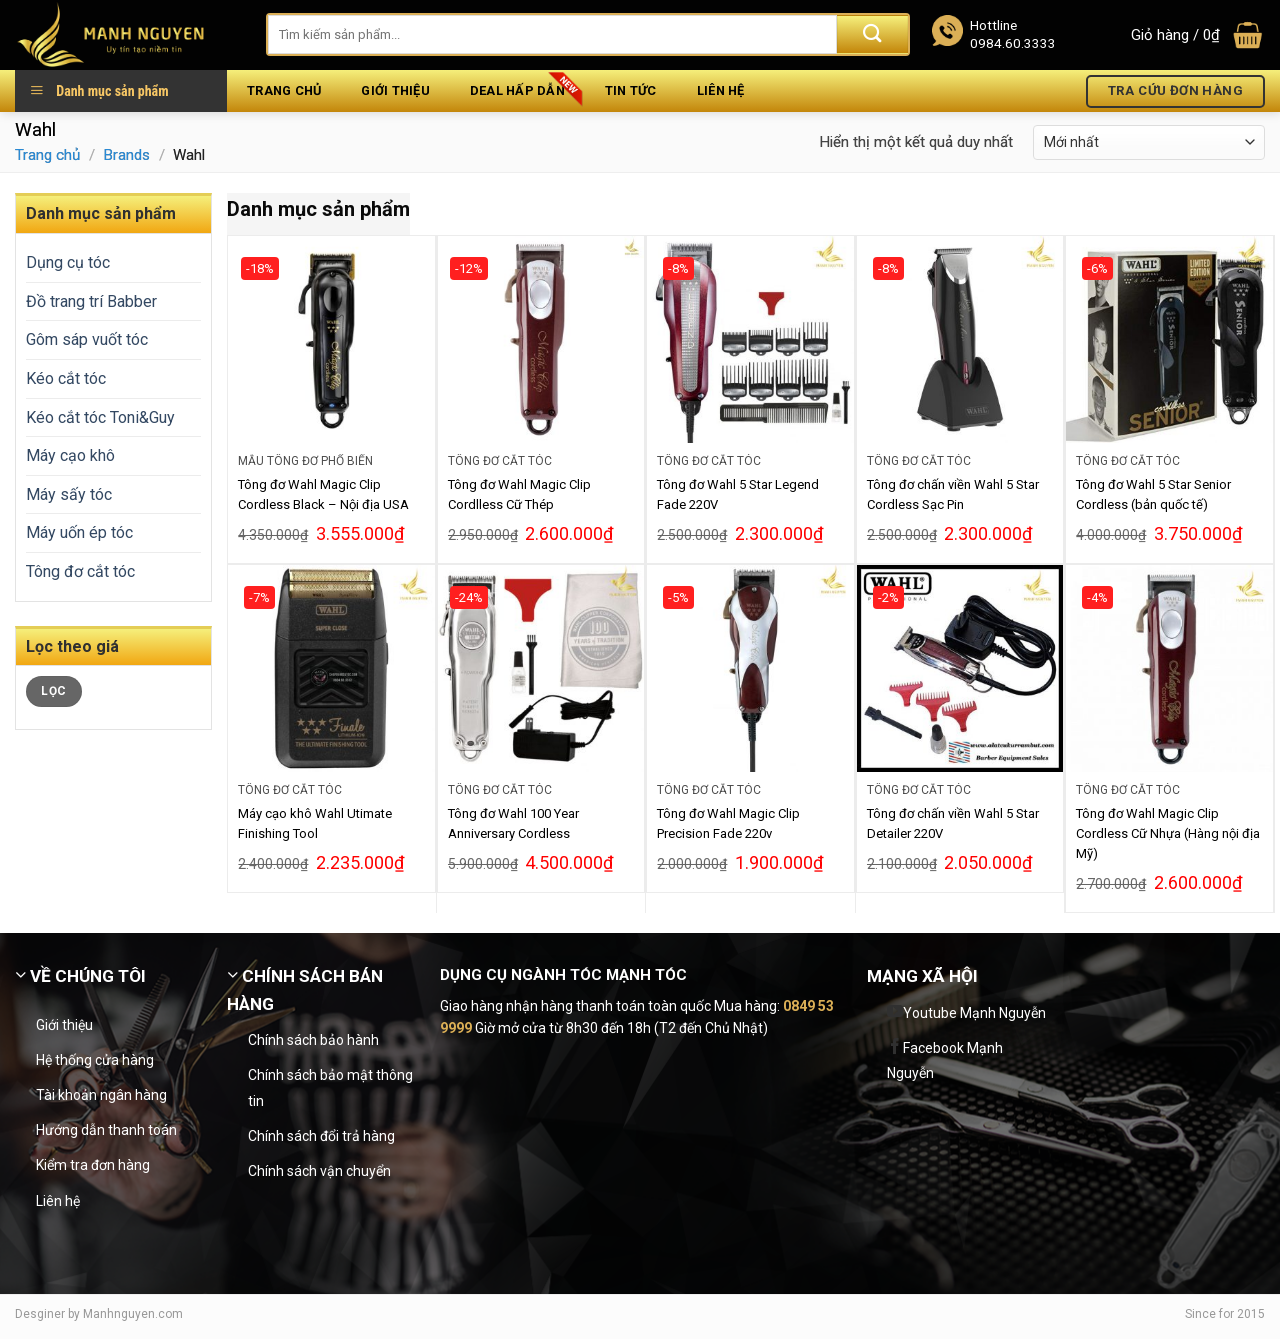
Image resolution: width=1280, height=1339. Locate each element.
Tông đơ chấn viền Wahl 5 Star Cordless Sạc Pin (953, 494)
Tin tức (631, 90)
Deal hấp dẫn (517, 90)
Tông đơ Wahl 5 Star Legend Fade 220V (738, 494)
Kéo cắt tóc (66, 378)
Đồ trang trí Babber (91, 301)
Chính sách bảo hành (313, 1040)
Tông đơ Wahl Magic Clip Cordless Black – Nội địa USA (323, 494)
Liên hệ (721, 90)
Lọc (53, 691)
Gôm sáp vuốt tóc (87, 339)
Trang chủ (284, 90)
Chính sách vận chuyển (319, 1171)
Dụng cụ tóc (68, 262)
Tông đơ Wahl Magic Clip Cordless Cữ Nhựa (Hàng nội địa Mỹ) (1168, 833)
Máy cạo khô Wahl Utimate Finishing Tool (315, 823)
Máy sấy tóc (69, 494)
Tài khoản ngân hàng (101, 1095)
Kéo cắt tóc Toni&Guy (100, 417)
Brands (126, 155)
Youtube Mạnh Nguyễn (974, 1013)
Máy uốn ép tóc (79, 532)
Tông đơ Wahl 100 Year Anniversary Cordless (513, 823)
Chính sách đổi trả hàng (321, 1136)
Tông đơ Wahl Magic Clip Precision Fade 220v (728, 823)
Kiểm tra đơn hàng (93, 1165)
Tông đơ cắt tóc (80, 571)
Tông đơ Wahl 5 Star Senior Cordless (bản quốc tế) (1153, 494)
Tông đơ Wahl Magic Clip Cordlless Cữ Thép (519, 494)
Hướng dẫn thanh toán (106, 1130)
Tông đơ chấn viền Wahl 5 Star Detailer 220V (953, 823)
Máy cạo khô (70, 455)
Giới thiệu (395, 90)
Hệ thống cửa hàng (95, 1060)
